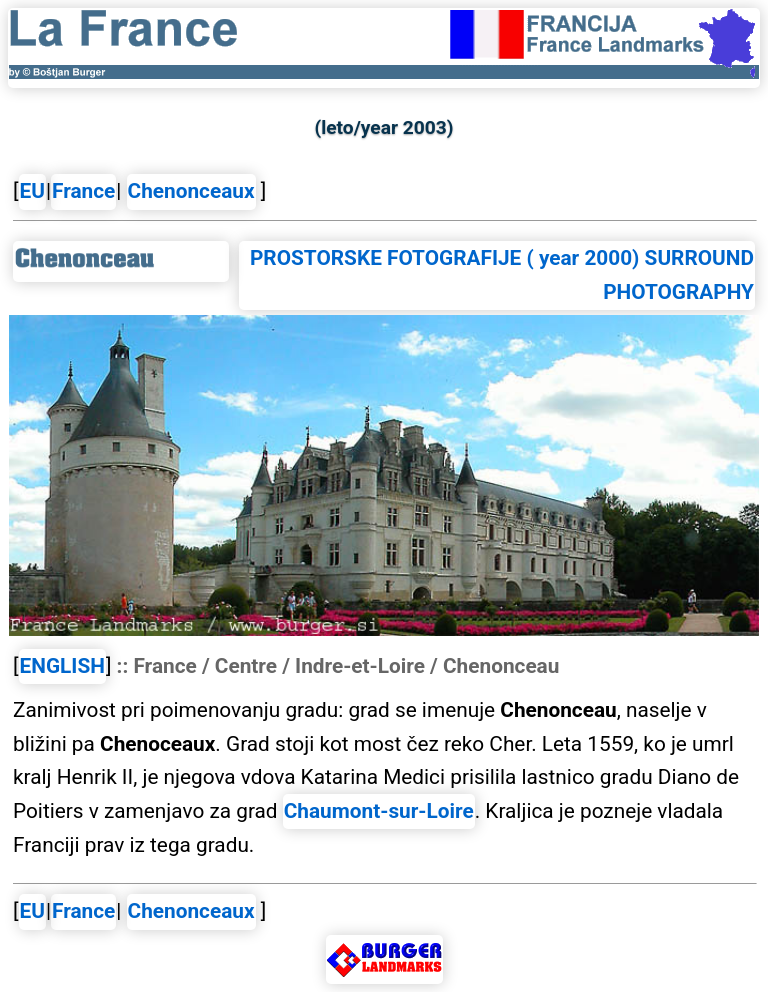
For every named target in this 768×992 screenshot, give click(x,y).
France (83, 191)
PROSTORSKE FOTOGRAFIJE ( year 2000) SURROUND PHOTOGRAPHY (502, 274)
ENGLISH (62, 666)
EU (32, 191)
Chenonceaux (191, 191)
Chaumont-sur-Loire (379, 811)
